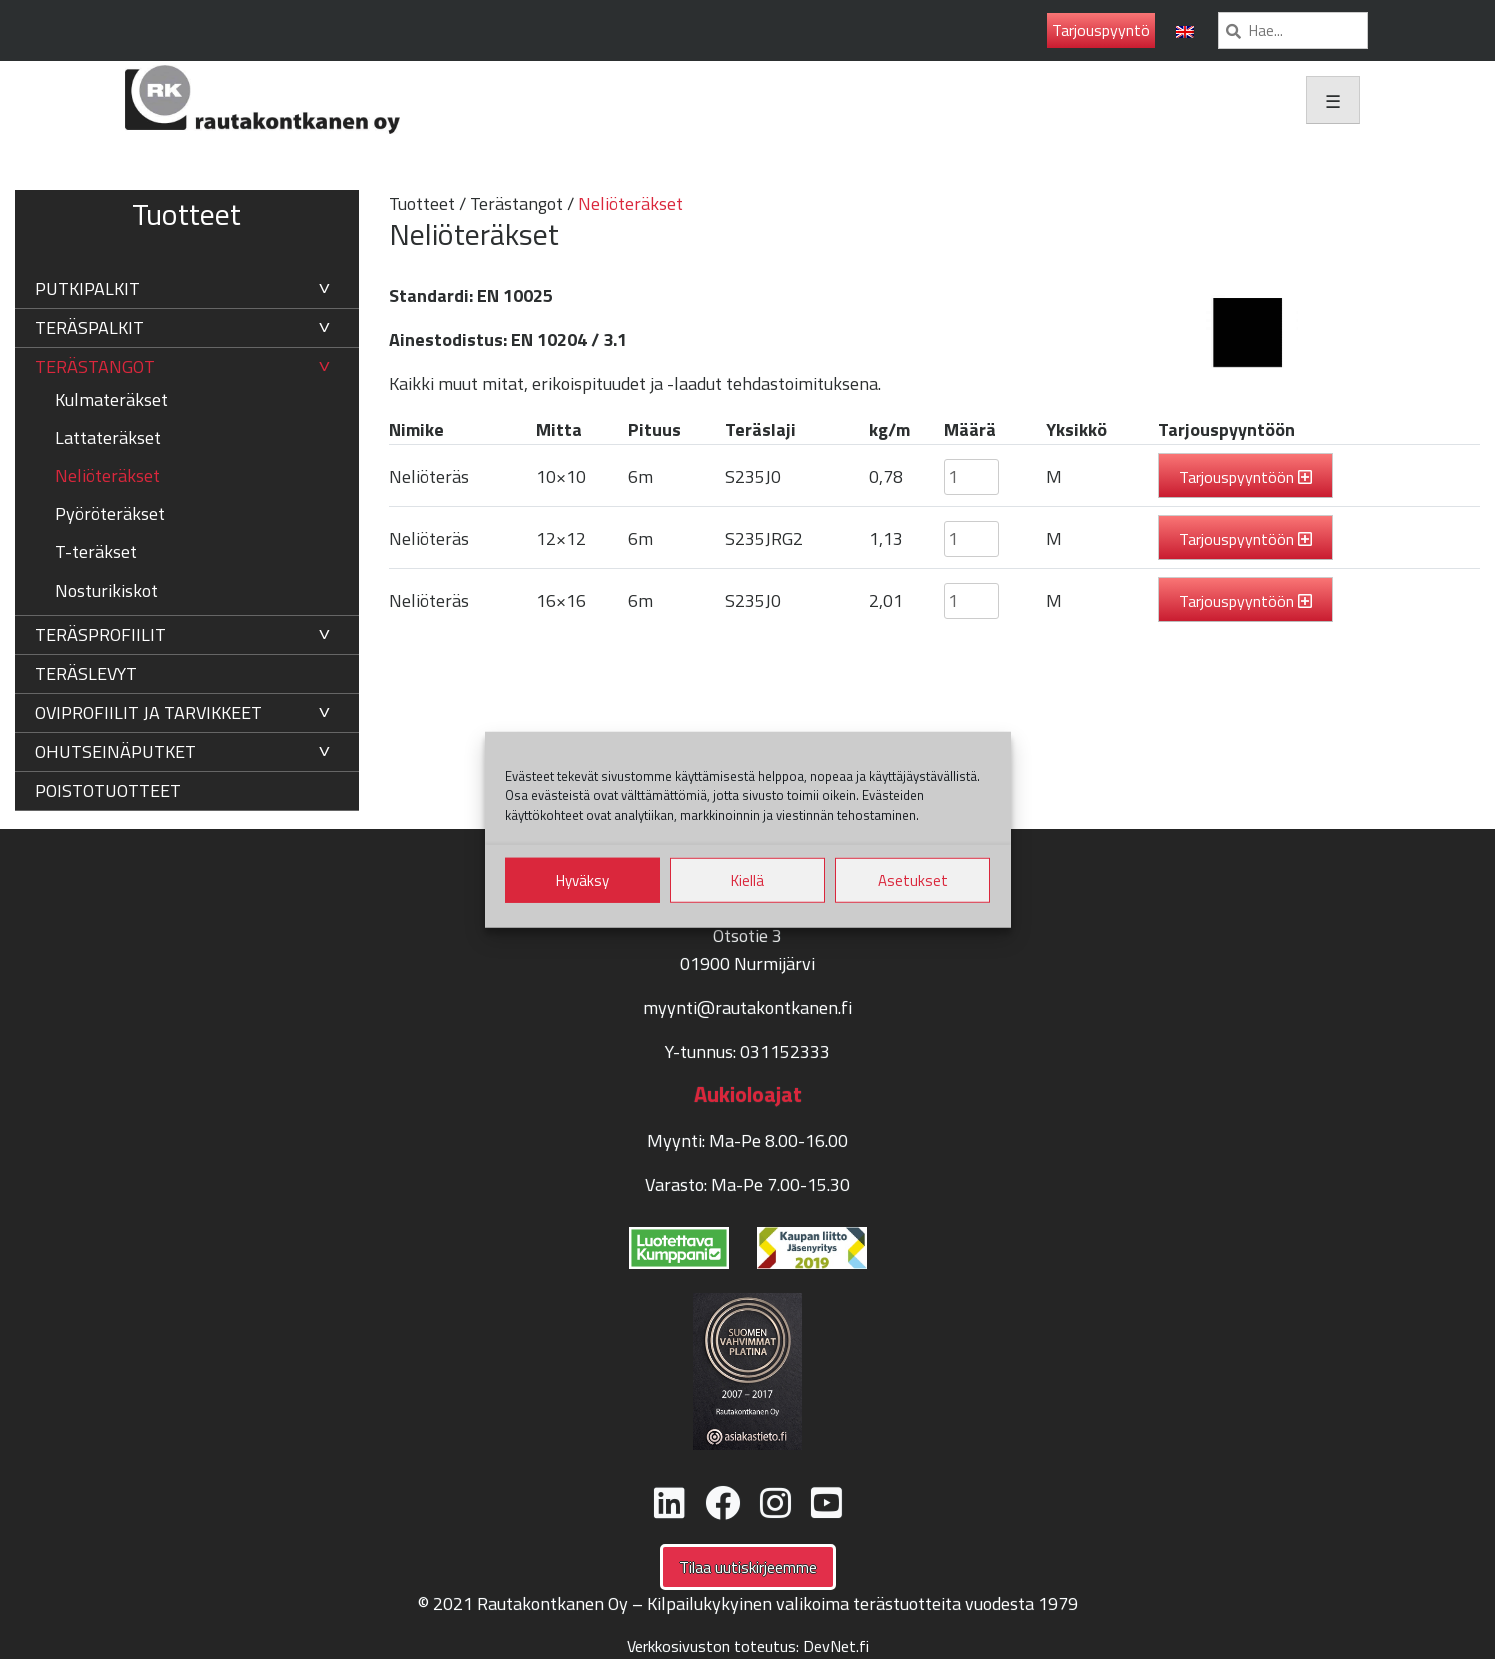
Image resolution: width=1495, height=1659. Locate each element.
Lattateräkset (108, 437)
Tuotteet (422, 203)
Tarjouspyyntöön (1236, 477)
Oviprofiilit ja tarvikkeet (148, 712)
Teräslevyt (86, 673)
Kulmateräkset (111, 399)
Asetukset (913, 879)
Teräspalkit (89, 327)
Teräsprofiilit (100, 634)
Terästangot (95, 366)
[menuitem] (1185, 30)
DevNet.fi (836, 1646)
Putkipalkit (87, 288)
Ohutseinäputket (115, 751)
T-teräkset (96, 551)
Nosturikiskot (106, 590)
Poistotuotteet (108, 790)
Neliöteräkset (107, 475)
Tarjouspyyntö (1101, 30)
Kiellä (747, 879)
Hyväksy (582, 879)
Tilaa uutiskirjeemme (748, 1567)
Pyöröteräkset (110, 513)
